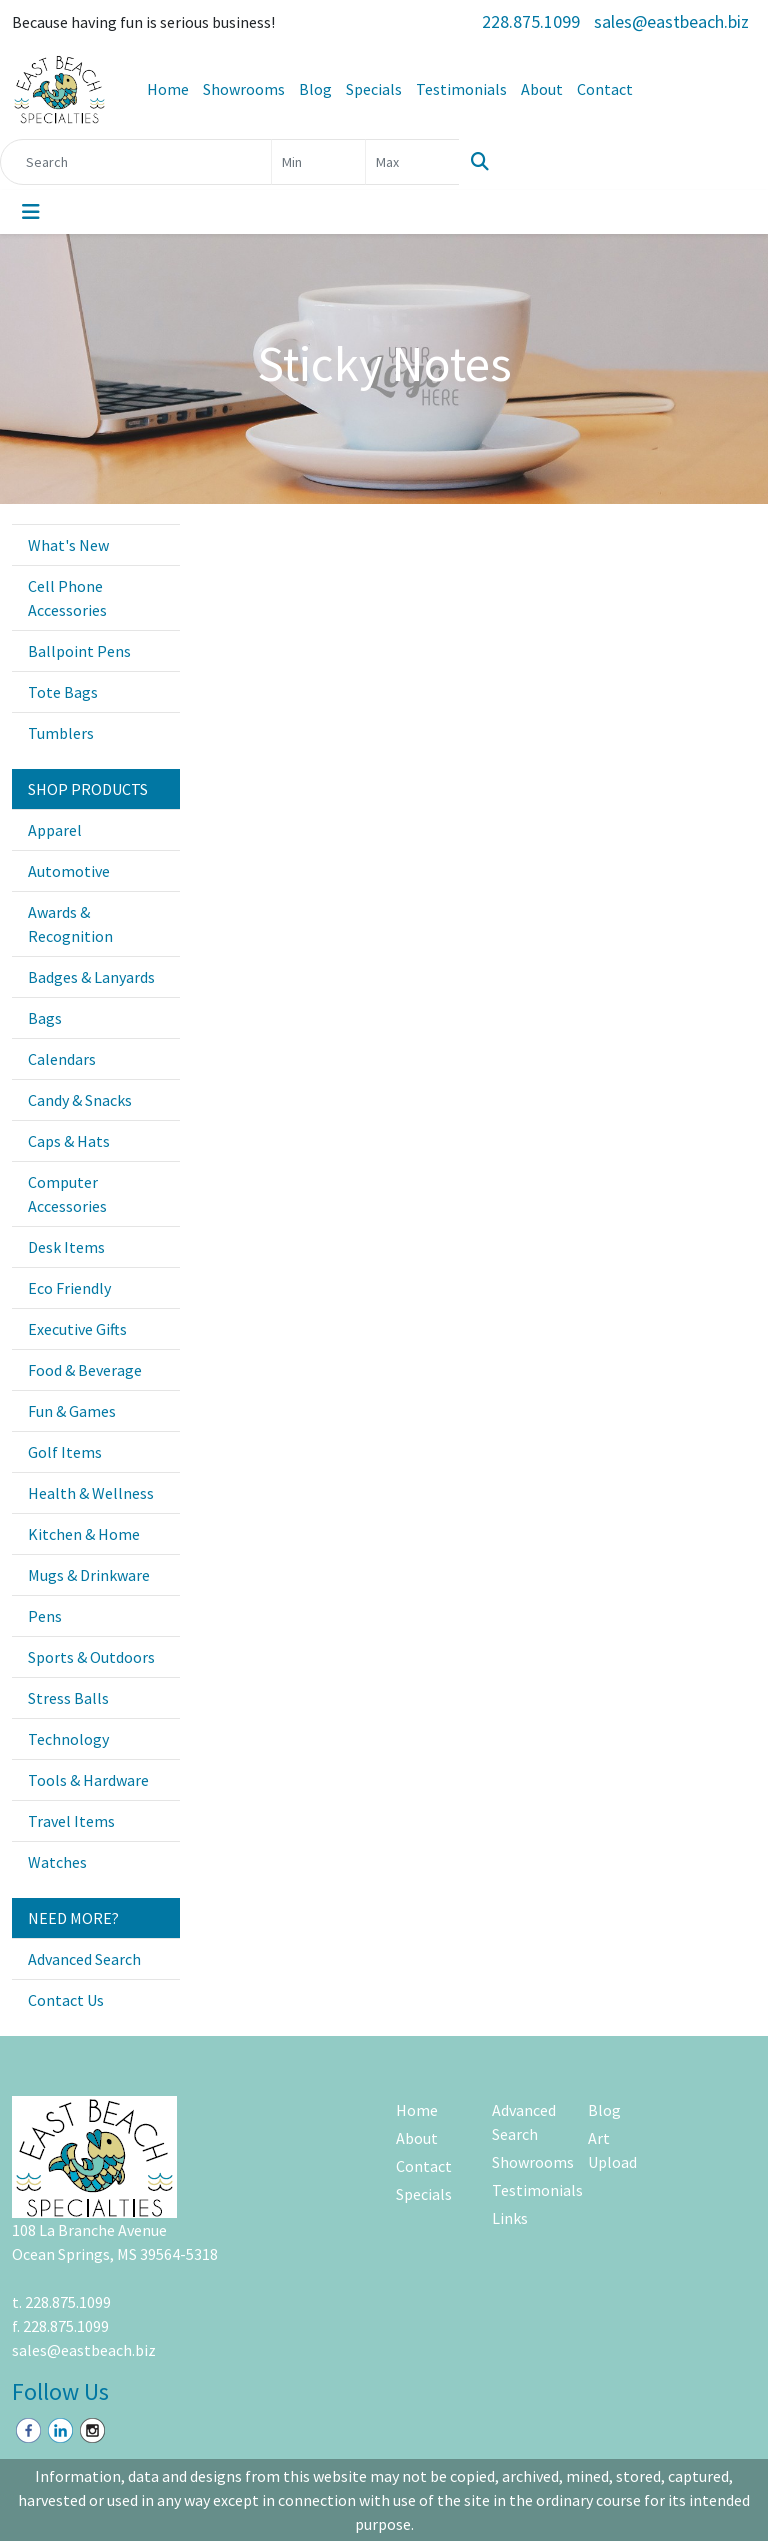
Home (168, 89)
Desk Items (66, 1247)
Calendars (62, 1059)
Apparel (55, 830)
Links (510, 2218)
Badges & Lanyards (91, 977)
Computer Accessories (67, 1194)
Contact (605, 89)
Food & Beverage (85, 1370)
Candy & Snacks (80, 1100)
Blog (315, 89)
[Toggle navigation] (31, 212)
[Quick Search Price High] (412, 162)
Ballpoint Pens (79, 651)
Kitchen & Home (84, 1534)
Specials (374, 89)
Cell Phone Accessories (67, 598)
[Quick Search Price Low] (318, 162)
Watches (57, 1862)
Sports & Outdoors (91, 1657)
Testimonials (461, 89)
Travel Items (71, 1821)
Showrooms (244, 89)
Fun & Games (72, 1411)
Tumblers (61, 733)
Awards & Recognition (70, 924)
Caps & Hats (69, 1141)
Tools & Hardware (88, 1780)
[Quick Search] (136, 162)
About (542, 89)
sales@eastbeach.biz (671, 21)
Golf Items (65, 1452)
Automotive (69, 871)
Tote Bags (63, 692)
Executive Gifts (77, 1329)
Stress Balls (68, 1698)
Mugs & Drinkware (89, 1575)
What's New (68, 545)
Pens (45, 1616)
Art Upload (612, 2150)
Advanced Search (84, 1959)
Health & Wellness (91, 1493)
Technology (68, 1739)
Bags (45, 1018)
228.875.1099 (531, 21)
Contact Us (66, 2000)
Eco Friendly (69, 1288)
